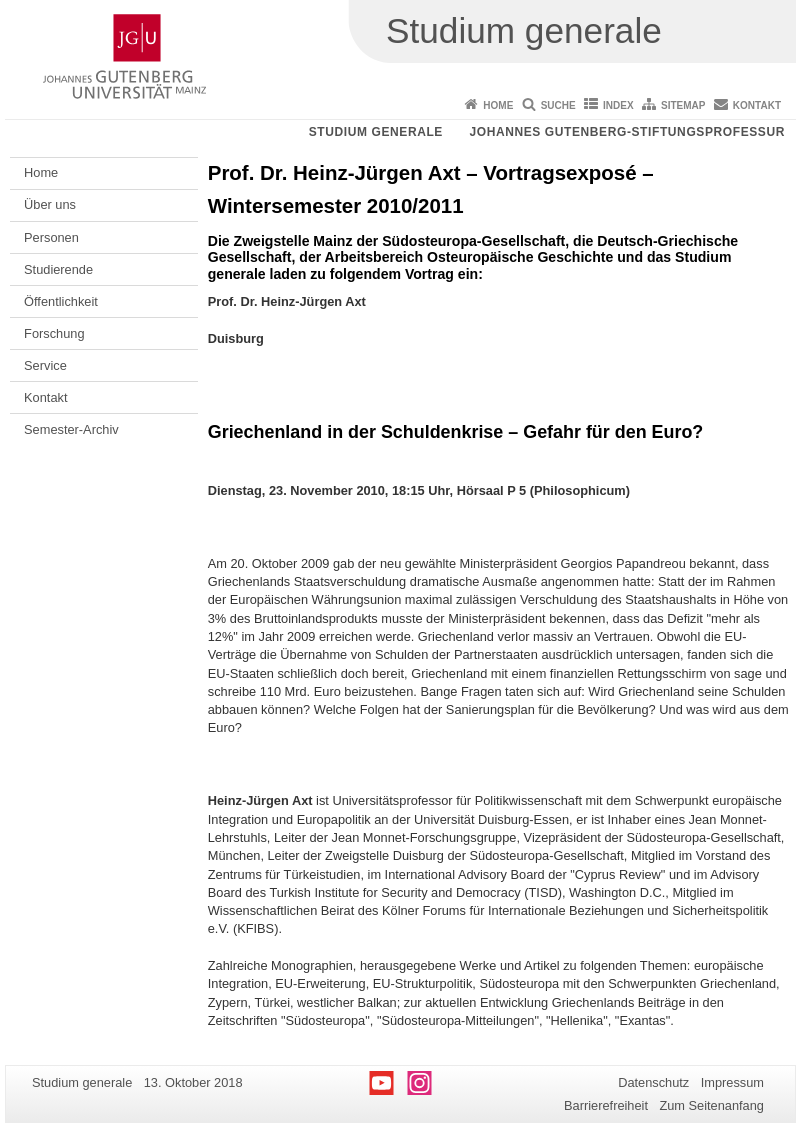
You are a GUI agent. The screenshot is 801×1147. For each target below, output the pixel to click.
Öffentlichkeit (61, 301)
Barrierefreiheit (606, 1105)
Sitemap (683, 105)
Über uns (50, 204)
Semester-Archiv (71, 429)
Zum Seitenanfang (711, 1105)
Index (618, 105)
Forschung (54, 333)
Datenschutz (653, 1082)
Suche (558, 105)
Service (45, 365)
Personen (51, 237)
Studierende (58, 269)
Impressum (732, 1082)
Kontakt (757, 105)
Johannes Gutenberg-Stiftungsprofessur (627, 132)
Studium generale (376, 132)
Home (498, 105)
